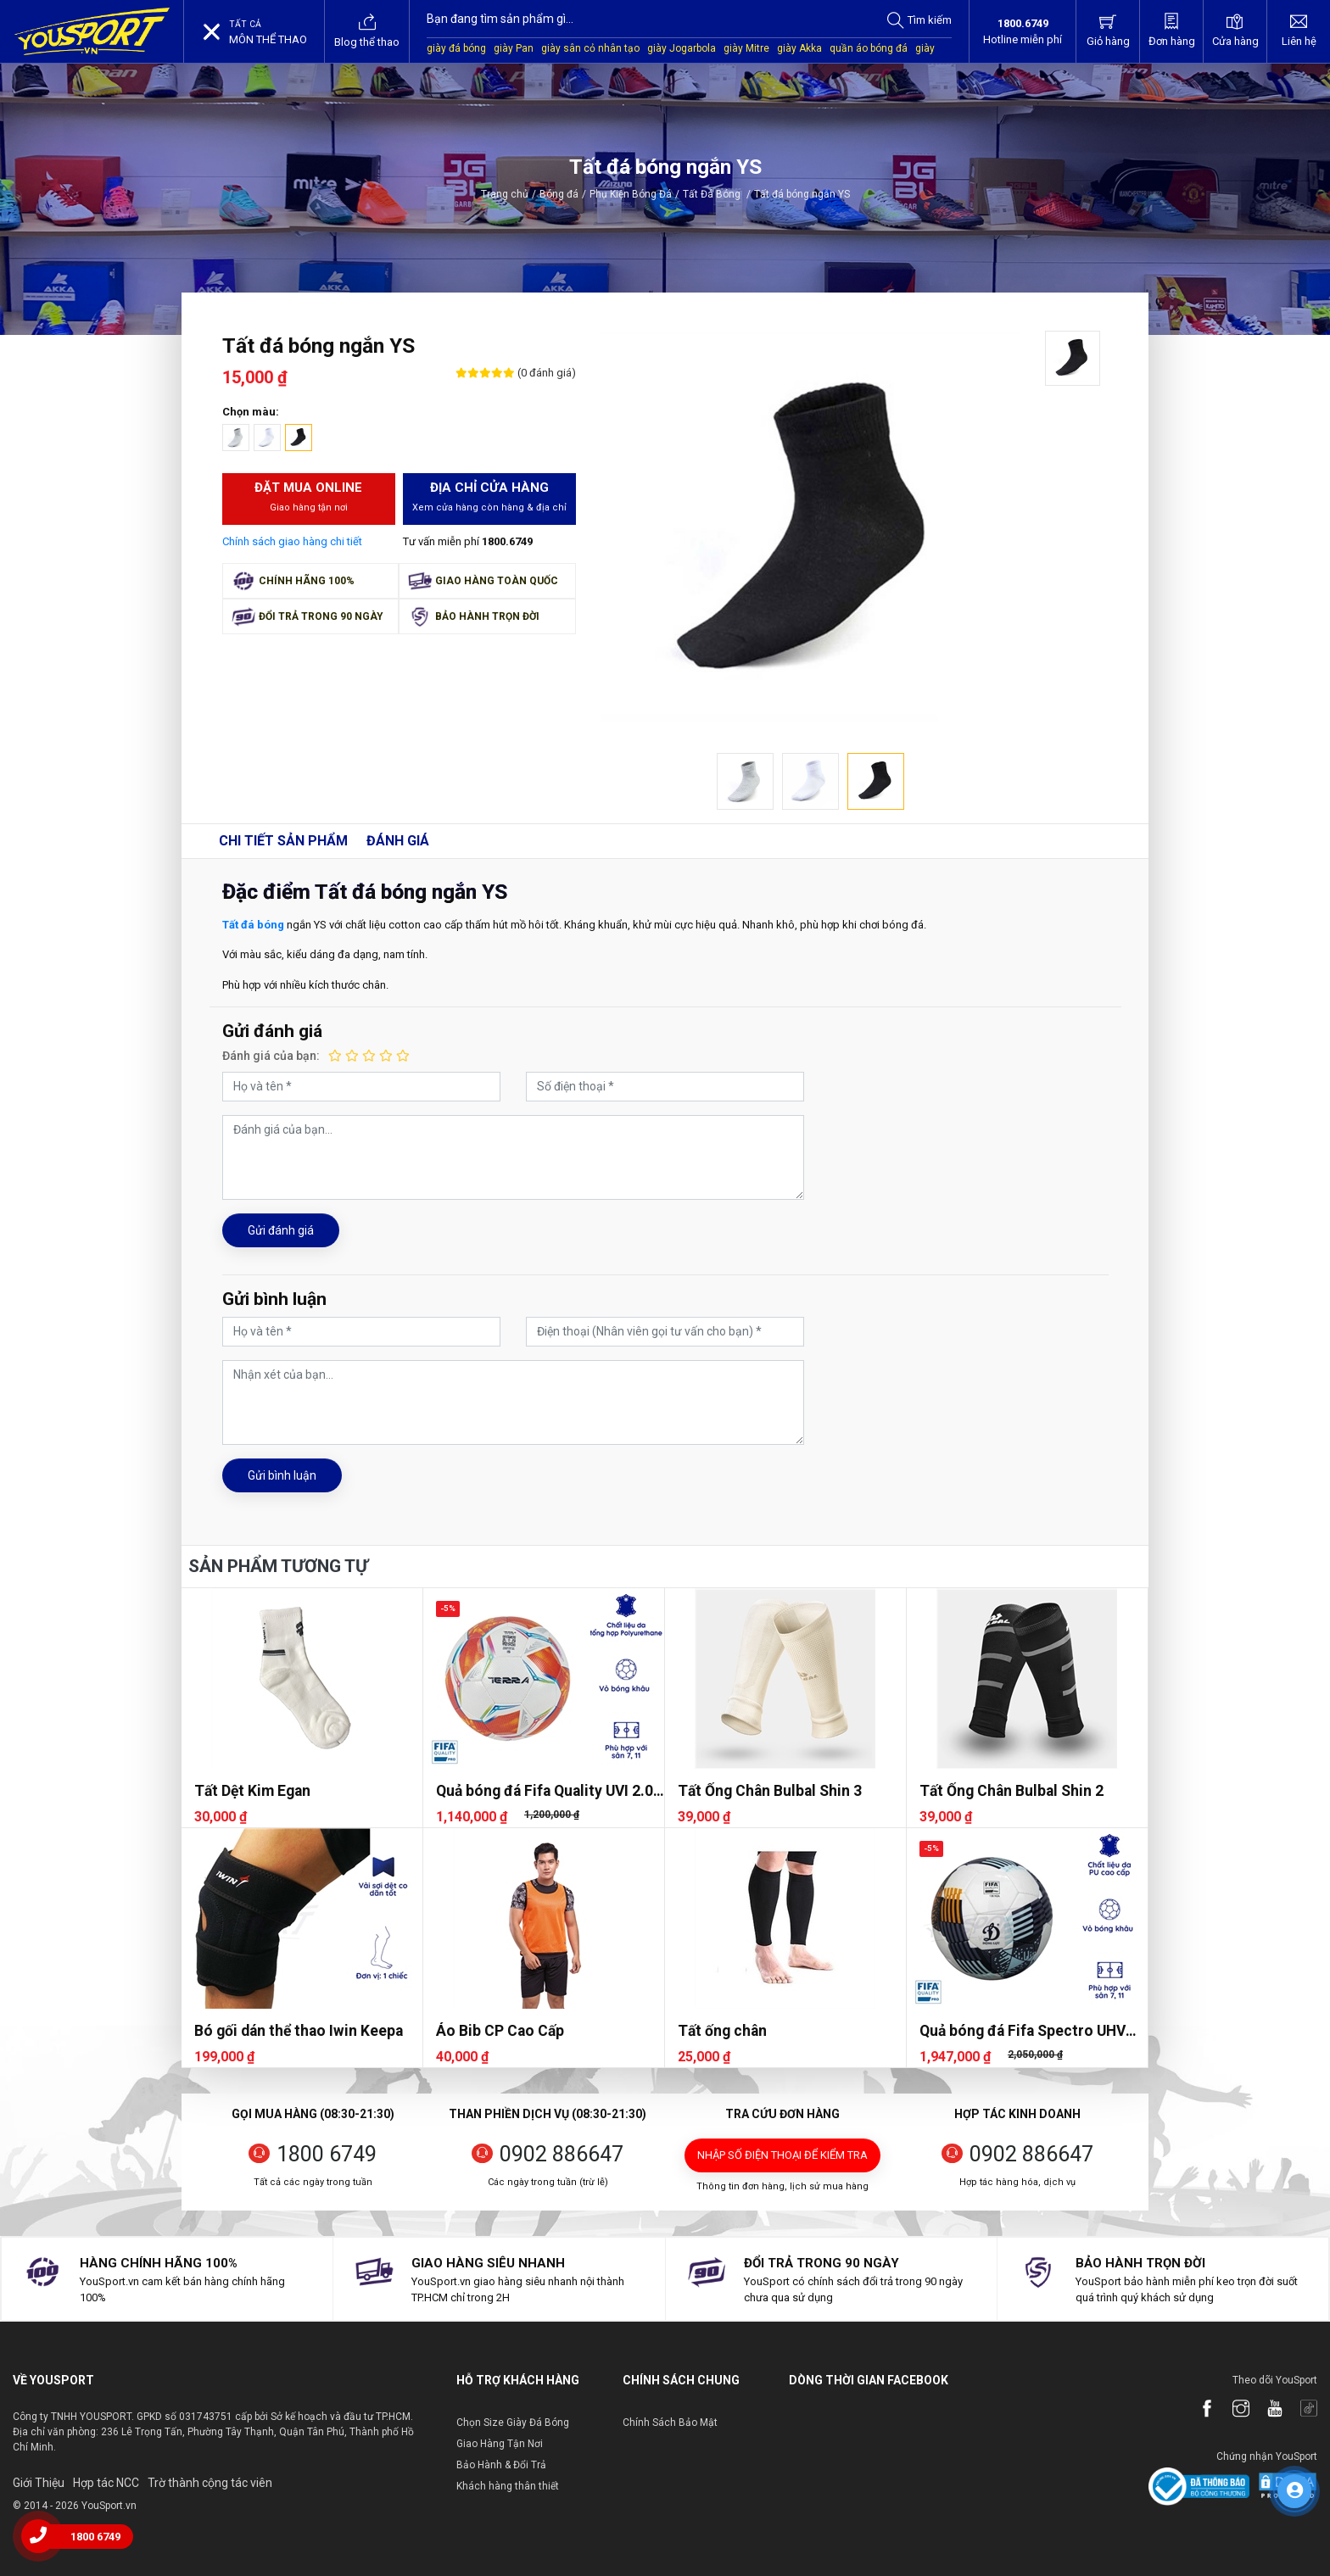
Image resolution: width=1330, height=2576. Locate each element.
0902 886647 (561, 2154)
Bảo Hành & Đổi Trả (501, 2465)
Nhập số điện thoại (782, 2155)
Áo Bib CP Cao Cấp (500, 2030)
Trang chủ (504, 194)
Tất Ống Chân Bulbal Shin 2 (1011, 1790)
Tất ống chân (722, 2030)
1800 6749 (327, 2154)
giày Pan (514, 48)
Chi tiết (283, 841)
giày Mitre (746, 48)
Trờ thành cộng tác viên (210, 2483)
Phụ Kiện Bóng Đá (631, 194)
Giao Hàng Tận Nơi (499, 2444)
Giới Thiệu (38, 2483)
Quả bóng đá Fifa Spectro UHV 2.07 (1022, 2031)
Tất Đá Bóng (717, 194)
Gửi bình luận (282, 1475)
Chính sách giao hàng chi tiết (292, 541)
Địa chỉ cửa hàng (490, 498)
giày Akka (799, 48)
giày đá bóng (456, 48)
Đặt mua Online (309, 498)
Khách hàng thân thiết (507, 2486)
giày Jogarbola (681, 48)
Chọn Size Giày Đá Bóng (512, 2422)
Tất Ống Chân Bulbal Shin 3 (770, 1790)
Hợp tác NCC (106, 2483)
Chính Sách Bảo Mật (670, 2422)
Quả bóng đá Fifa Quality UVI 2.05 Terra (549, 1791)
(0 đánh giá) (545, 372)
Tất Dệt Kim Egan (252, 1790)
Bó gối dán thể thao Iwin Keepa (298, 2030)
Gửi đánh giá (281, 1230)
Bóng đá (558, 194)
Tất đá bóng (253, 924)
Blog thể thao (367, 30)
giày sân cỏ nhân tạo (590, 48)
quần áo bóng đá (869, 48)
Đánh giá (397, 841)
